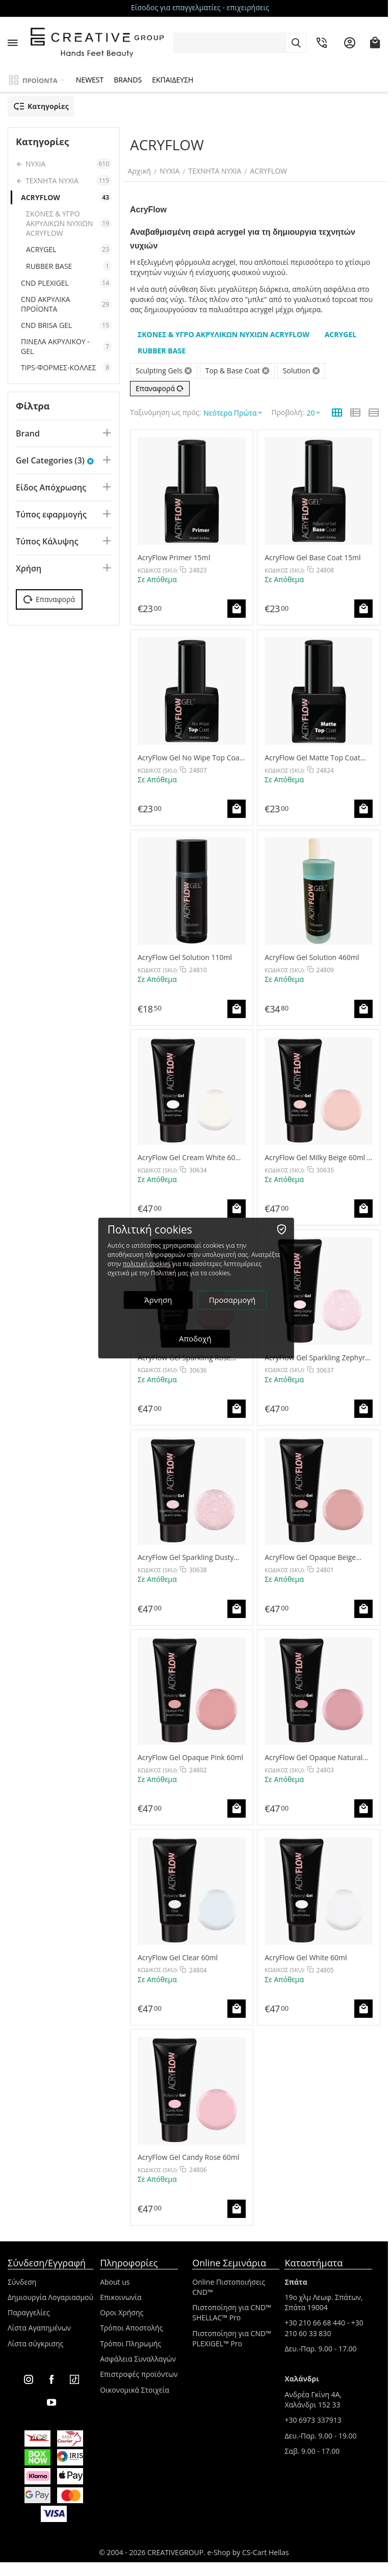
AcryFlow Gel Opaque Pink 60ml (190, 1753)
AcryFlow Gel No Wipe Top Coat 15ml (190, 752)
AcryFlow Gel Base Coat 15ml (312, 553)
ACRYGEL (69, 249)
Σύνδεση (22, 2277)
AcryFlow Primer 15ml (174, 553)
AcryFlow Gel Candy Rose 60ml (188, 2152)
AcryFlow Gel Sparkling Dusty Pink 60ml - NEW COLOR (186, 1552)
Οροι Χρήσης (121, 2308)
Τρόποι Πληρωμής (130, 2339)
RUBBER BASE (69, 266)
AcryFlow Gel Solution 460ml (312, 952)
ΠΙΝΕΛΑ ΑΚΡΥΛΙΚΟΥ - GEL (66, 346)
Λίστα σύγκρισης (35, 2339)
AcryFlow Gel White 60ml (306, 1952)
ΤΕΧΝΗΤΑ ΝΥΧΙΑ (217, 171)
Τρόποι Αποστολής (131, 2323)
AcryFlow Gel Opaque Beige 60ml (310, 1552)
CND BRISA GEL (66, 325)
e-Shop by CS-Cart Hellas (248, 2548)
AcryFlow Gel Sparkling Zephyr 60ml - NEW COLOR (315, 1352)
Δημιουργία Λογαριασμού (50, 2292)
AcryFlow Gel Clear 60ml (178, 1952)
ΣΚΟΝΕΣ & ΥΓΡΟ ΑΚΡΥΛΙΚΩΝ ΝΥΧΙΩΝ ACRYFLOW (69, 223)
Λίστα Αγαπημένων (39, 2323)
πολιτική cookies (147, 1263)
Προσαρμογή (233, 1300)
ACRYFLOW (271, 171)
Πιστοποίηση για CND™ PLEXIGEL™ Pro (231, 2334)
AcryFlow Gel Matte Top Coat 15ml (312, 752)
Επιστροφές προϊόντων (139, 2369)
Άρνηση (159, 1300)
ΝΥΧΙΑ (172, 171)
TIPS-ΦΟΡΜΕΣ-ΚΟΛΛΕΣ (66, 367)
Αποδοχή (196, 1338)
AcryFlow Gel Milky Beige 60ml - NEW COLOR (317, 1153)
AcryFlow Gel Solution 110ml (185, 952)
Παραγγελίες (28, 2308)
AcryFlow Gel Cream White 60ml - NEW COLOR (191, 1153)
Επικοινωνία (120, 2292)
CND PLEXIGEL (66, 283)
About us (114, 2277)
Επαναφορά (160, 388)
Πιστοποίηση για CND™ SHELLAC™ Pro (231, 2308)
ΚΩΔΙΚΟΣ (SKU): (158, 565)
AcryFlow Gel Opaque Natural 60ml (313, 1753)
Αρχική (141, 171)
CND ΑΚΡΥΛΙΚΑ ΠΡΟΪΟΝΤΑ (66, 304)
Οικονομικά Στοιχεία (134, 2385)
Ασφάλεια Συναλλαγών (138, 2354)
